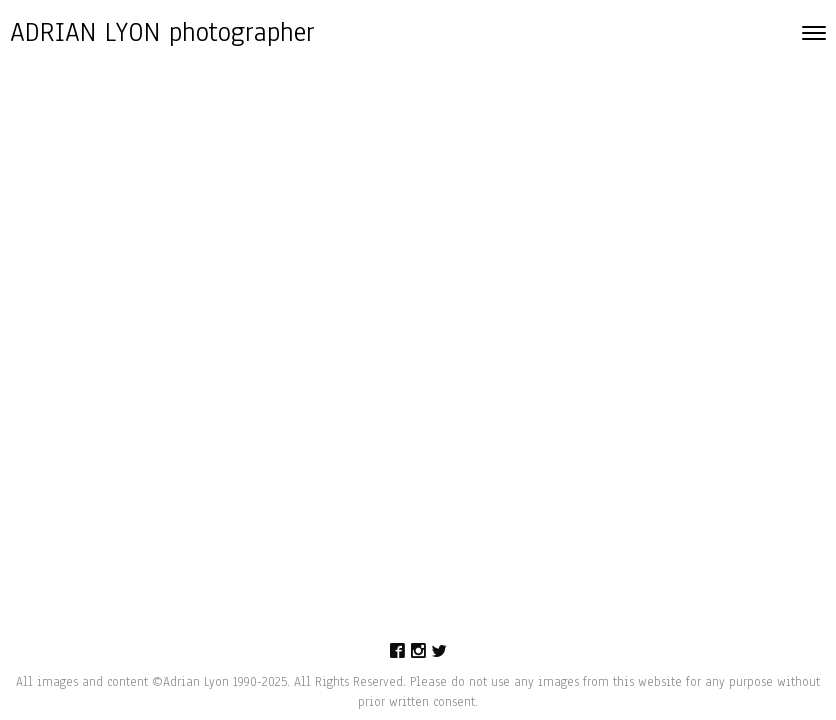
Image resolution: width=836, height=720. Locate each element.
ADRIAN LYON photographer (162, 32)
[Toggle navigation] (814, 33)
